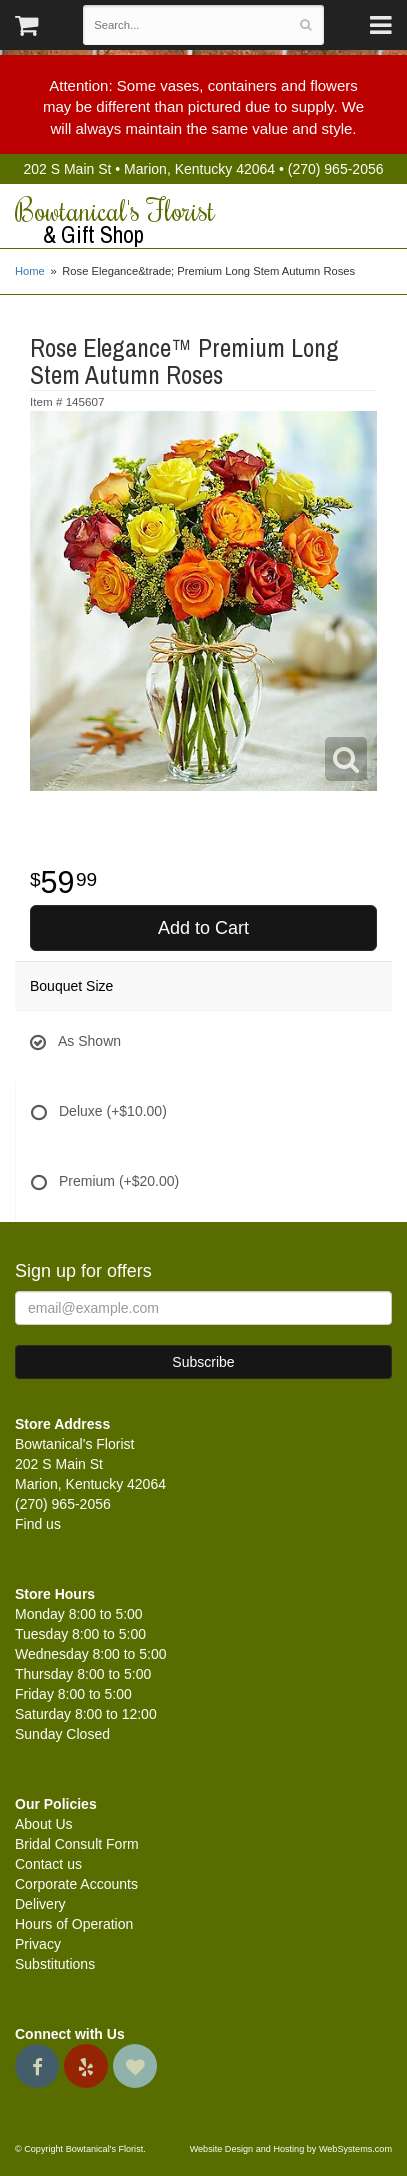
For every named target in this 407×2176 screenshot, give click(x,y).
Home (30, 271)
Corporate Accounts (76, 1884)
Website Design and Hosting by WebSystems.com (291, 2149)
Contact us (48, 1864)
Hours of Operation (74, 1924)
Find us (38, 1524)
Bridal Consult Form (77, 1844)
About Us (44, 1824)
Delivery (40, 1904)
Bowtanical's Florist (203, 221)
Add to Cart (203, 928)
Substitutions (55, 1964)
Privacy (38, 1944)
